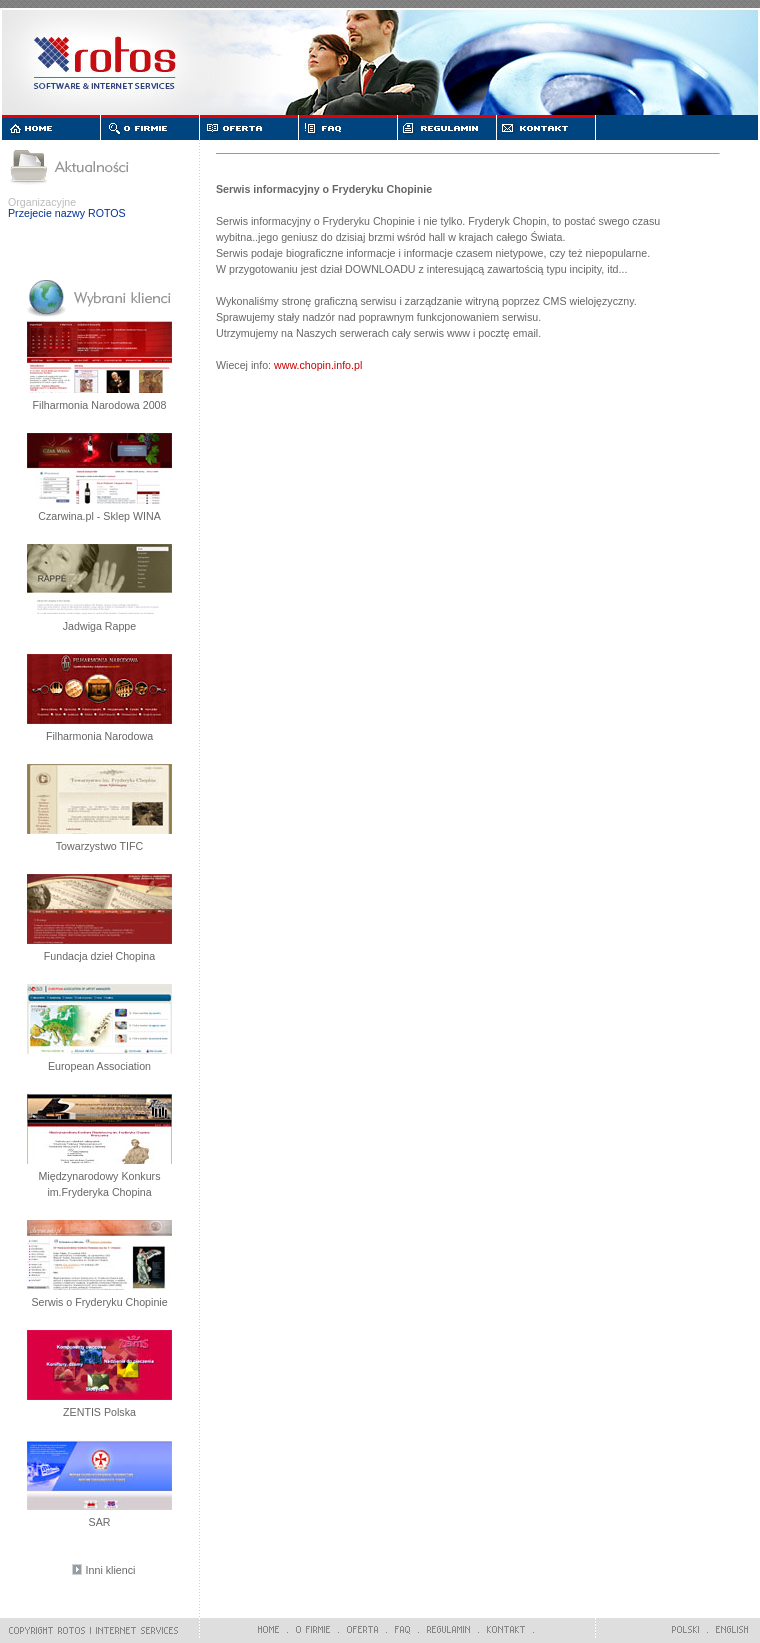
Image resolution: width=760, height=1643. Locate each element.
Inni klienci (111, 1570)
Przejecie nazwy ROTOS (67, 213)
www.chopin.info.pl (318, 365)
